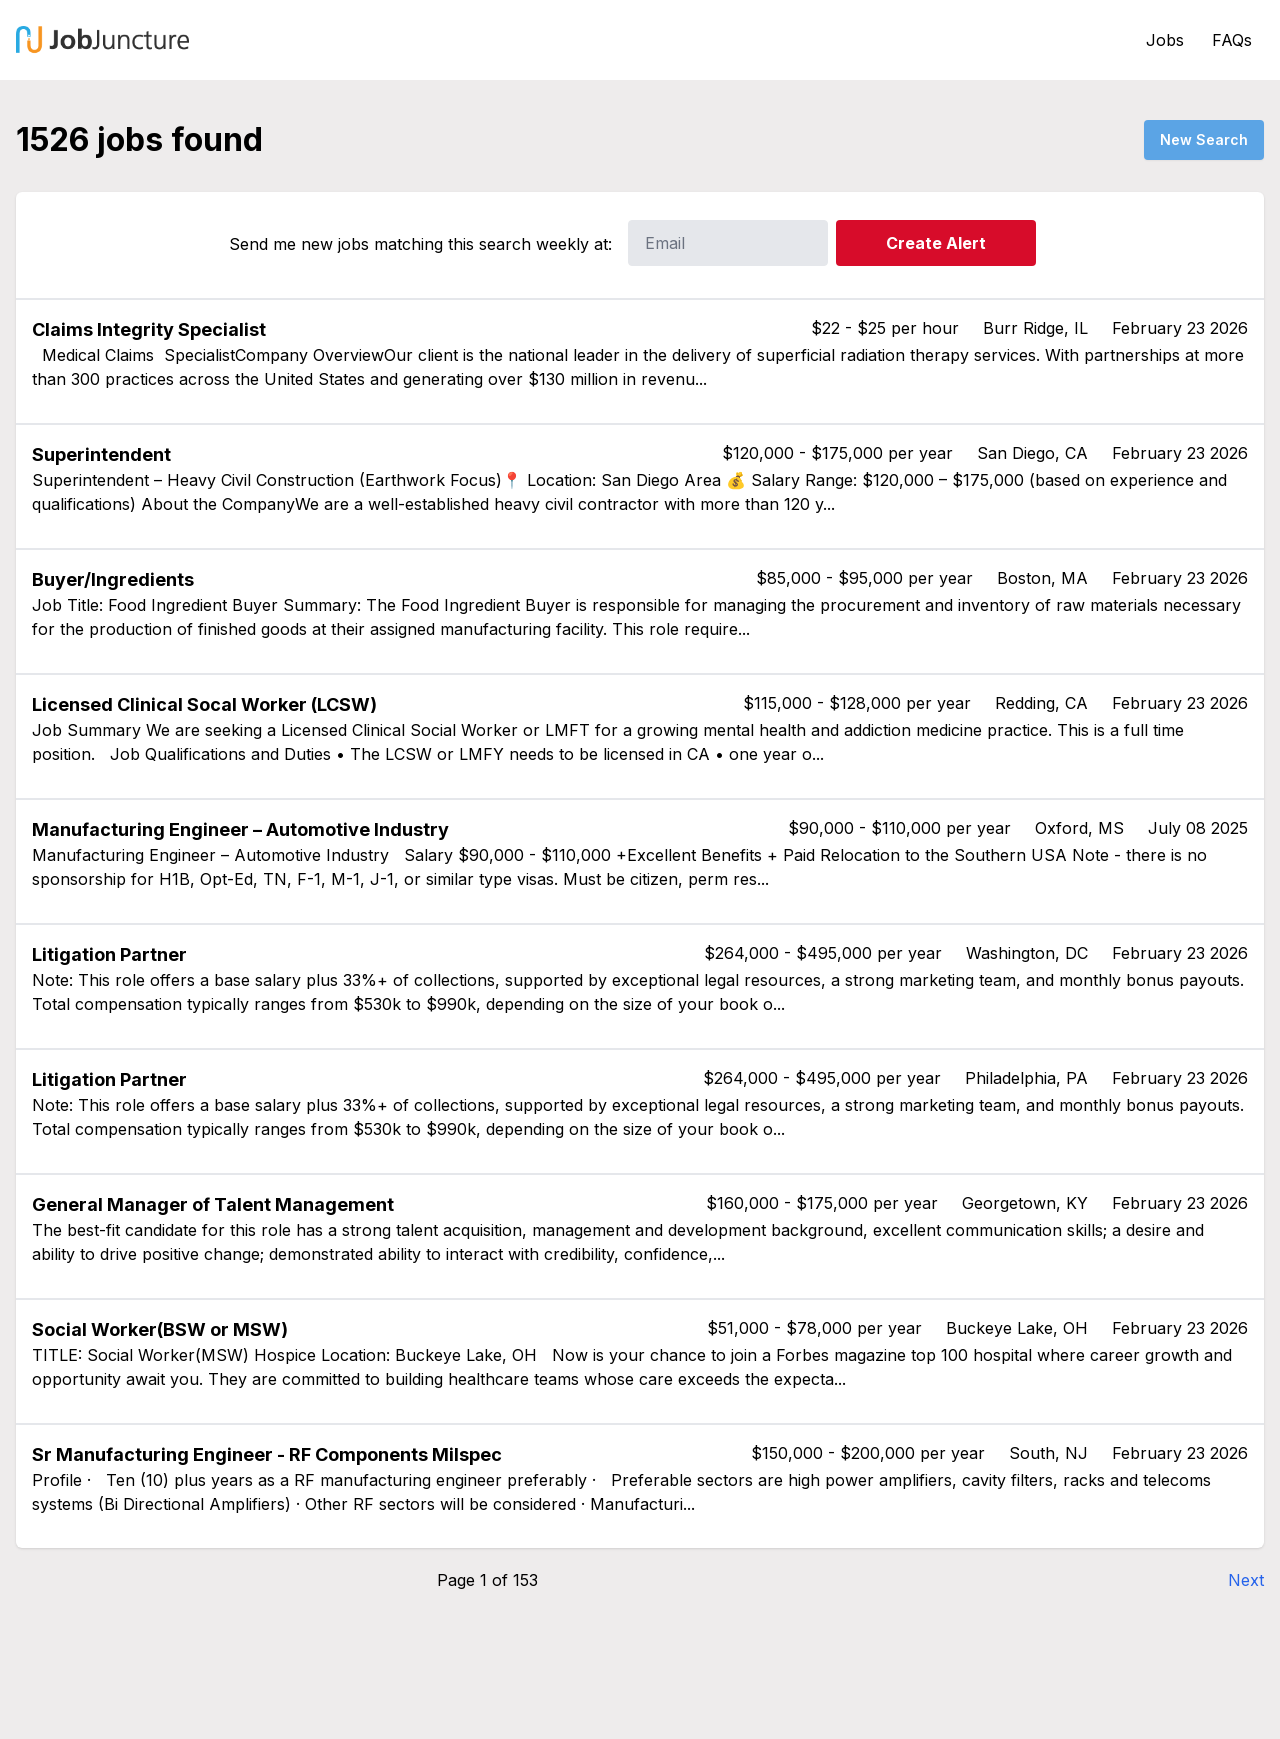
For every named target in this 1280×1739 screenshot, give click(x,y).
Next (1246, 1580)
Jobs (1165, 40)
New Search (1204, 139)
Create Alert (936, 243)
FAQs (1232, 40)
